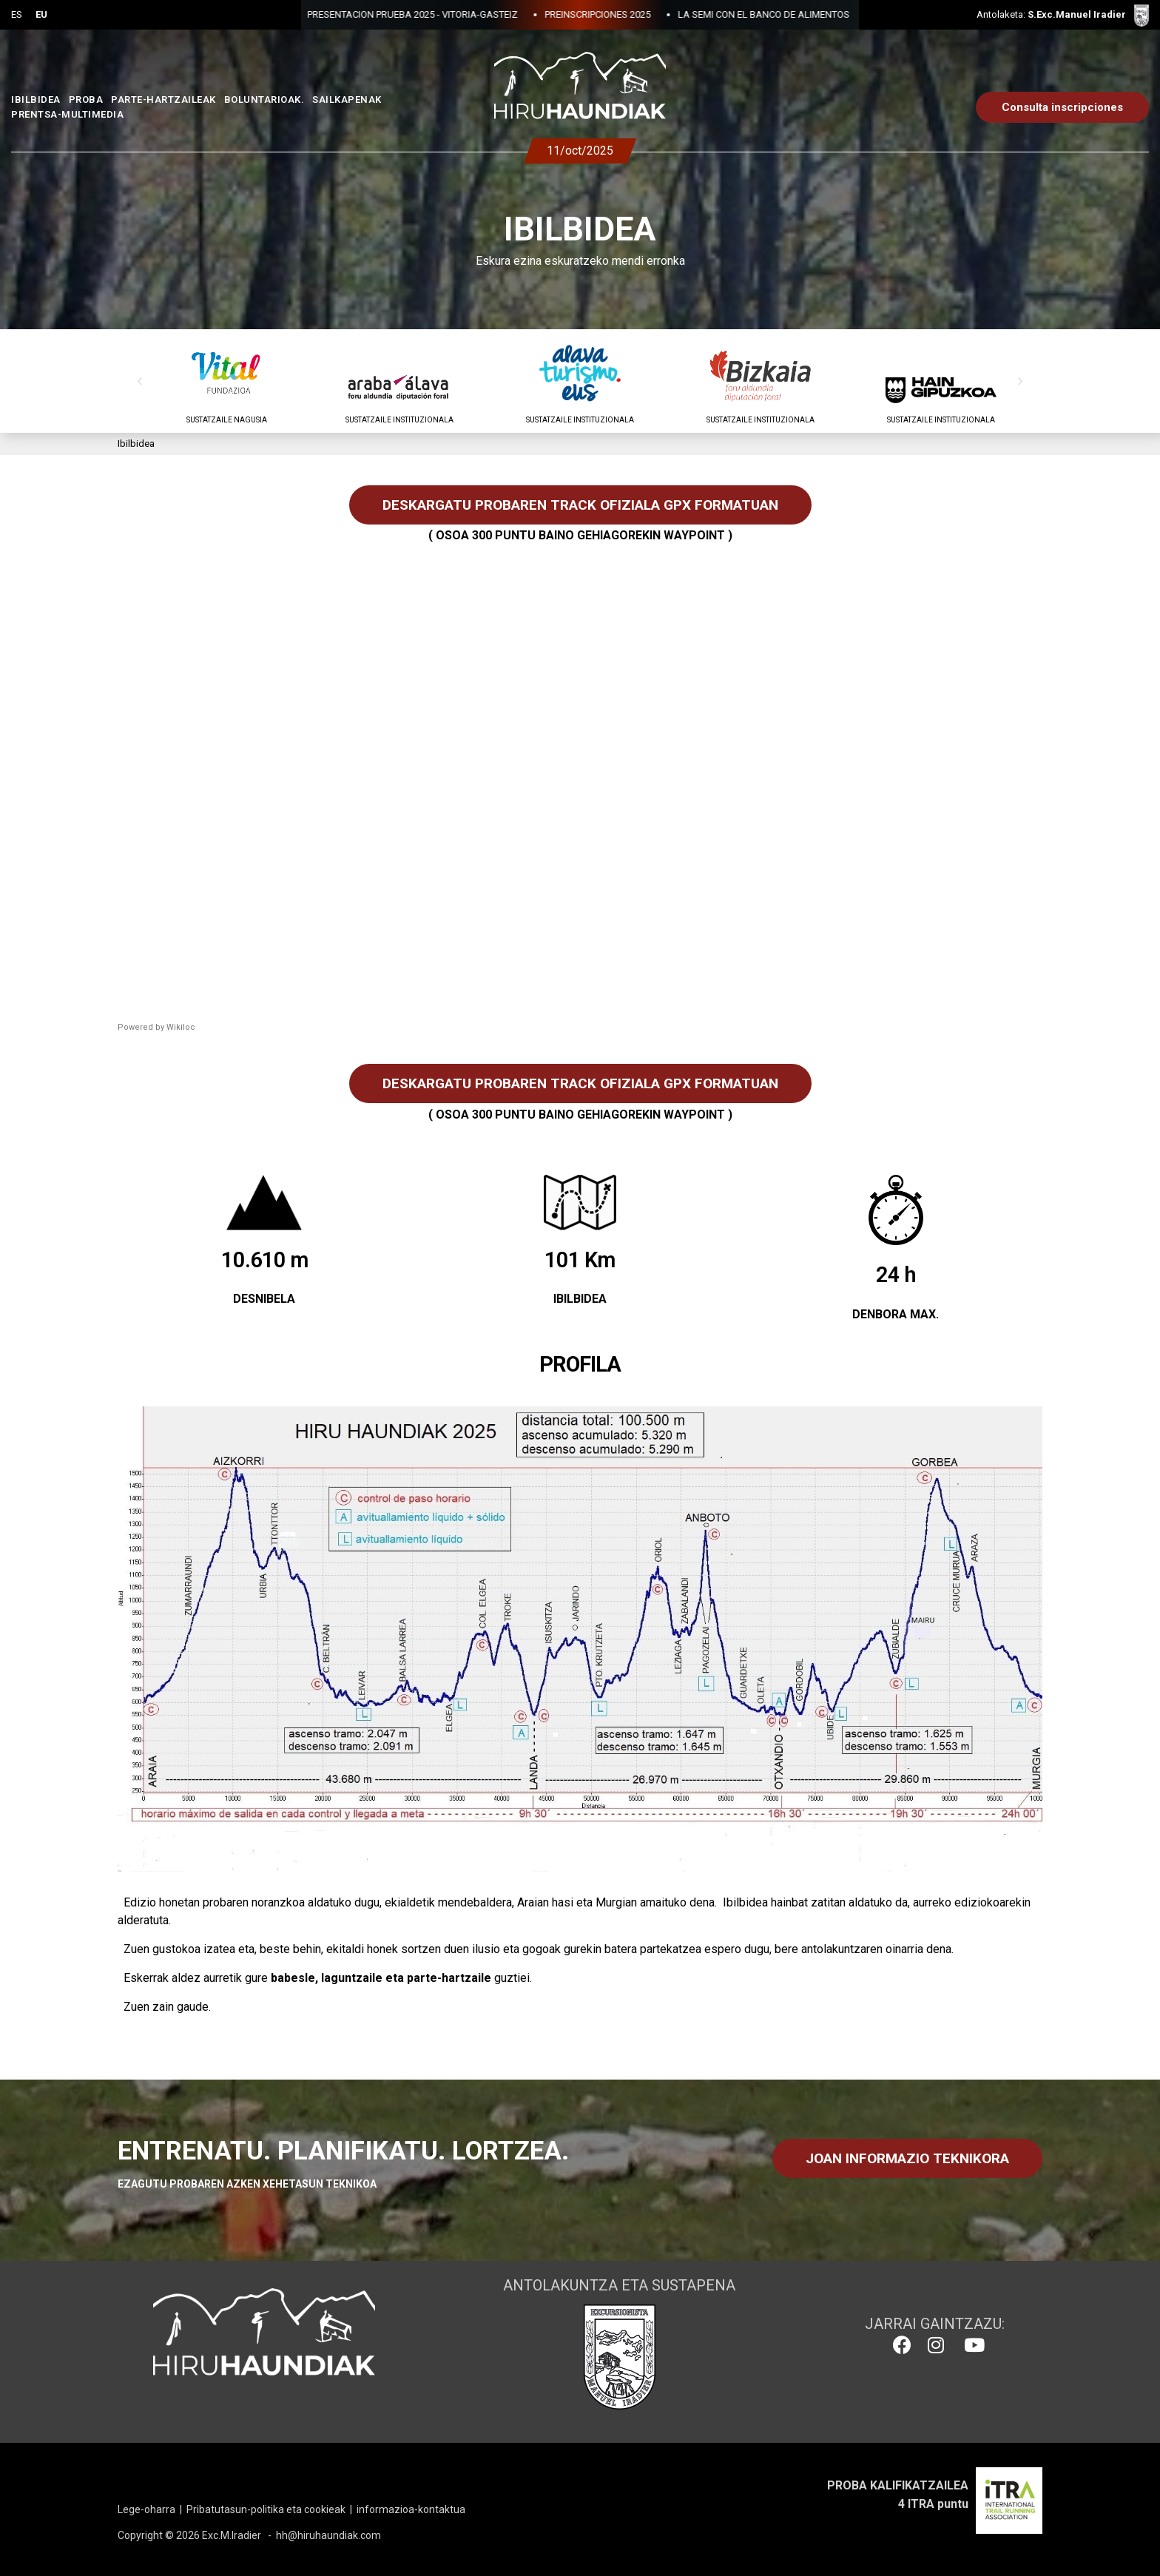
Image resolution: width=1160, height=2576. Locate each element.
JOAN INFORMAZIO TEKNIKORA (907, 2158)
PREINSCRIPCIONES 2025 (513, 14)
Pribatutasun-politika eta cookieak (265, 2509)
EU (41, 14)
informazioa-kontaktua (411, 2509)
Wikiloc (180, 1027)
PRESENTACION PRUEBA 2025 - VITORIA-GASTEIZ (328, 14)
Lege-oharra (146, 2509)
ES (16, 14)
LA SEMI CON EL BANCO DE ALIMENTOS (679, 14)
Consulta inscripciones (1062, 107)
